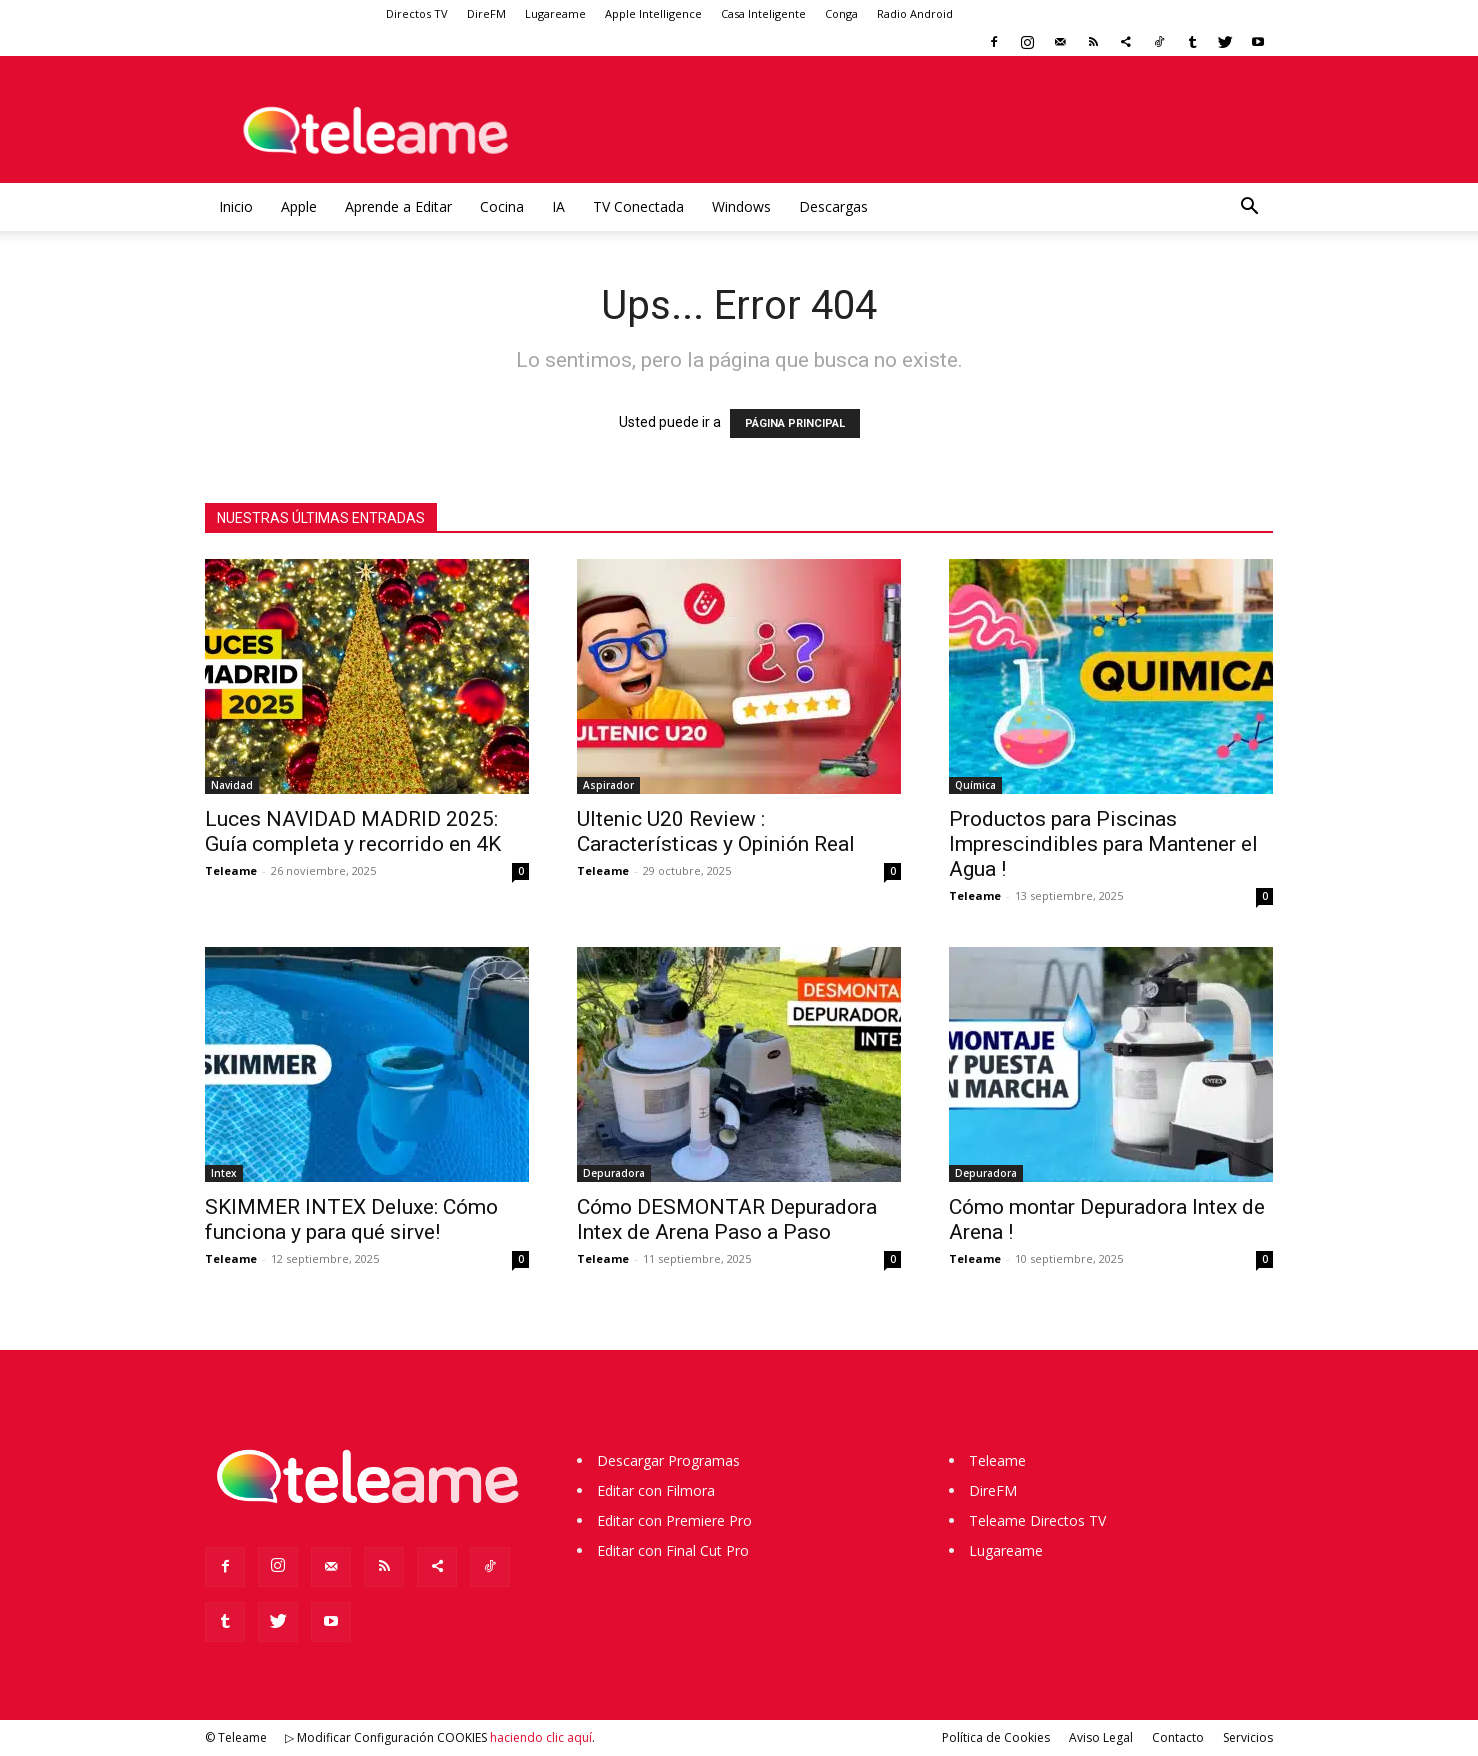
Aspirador (608, 785)
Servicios (1248, 1737)
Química (975, 785)
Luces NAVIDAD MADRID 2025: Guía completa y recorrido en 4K (353, 831)
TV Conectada (638, 206)
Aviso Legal (1101, 1737)
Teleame (231, 870)
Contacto (1178, 1737)
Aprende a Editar (398, 206)
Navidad (232, 785)
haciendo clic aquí (541, 1737)
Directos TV (417, 13)
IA (558, 206)
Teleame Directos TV (1037, 1520)
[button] (1249, 208)
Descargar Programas (668, 1460)
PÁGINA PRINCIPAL (795, 423)
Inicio (236, 206)
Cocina (502, 206)
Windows (741, 206)
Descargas (833, 206)
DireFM (486, 13)
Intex (224, 1173)
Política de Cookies (996, 1737)
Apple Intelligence (653, 13)
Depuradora (614, 1173)
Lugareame (555, 13)
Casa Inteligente (763, 13)
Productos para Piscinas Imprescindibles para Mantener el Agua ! (1103, 844)
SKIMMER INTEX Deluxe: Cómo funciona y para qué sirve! (351, 1219)
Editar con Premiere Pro (674, 1520)
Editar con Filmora (656, 1490)
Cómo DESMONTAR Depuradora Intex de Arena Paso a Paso (727, 1219)
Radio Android (915, 13)
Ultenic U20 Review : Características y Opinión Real (716, 831)
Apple (299, 206)
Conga (841, 13)
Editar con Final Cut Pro (673, 1550)
